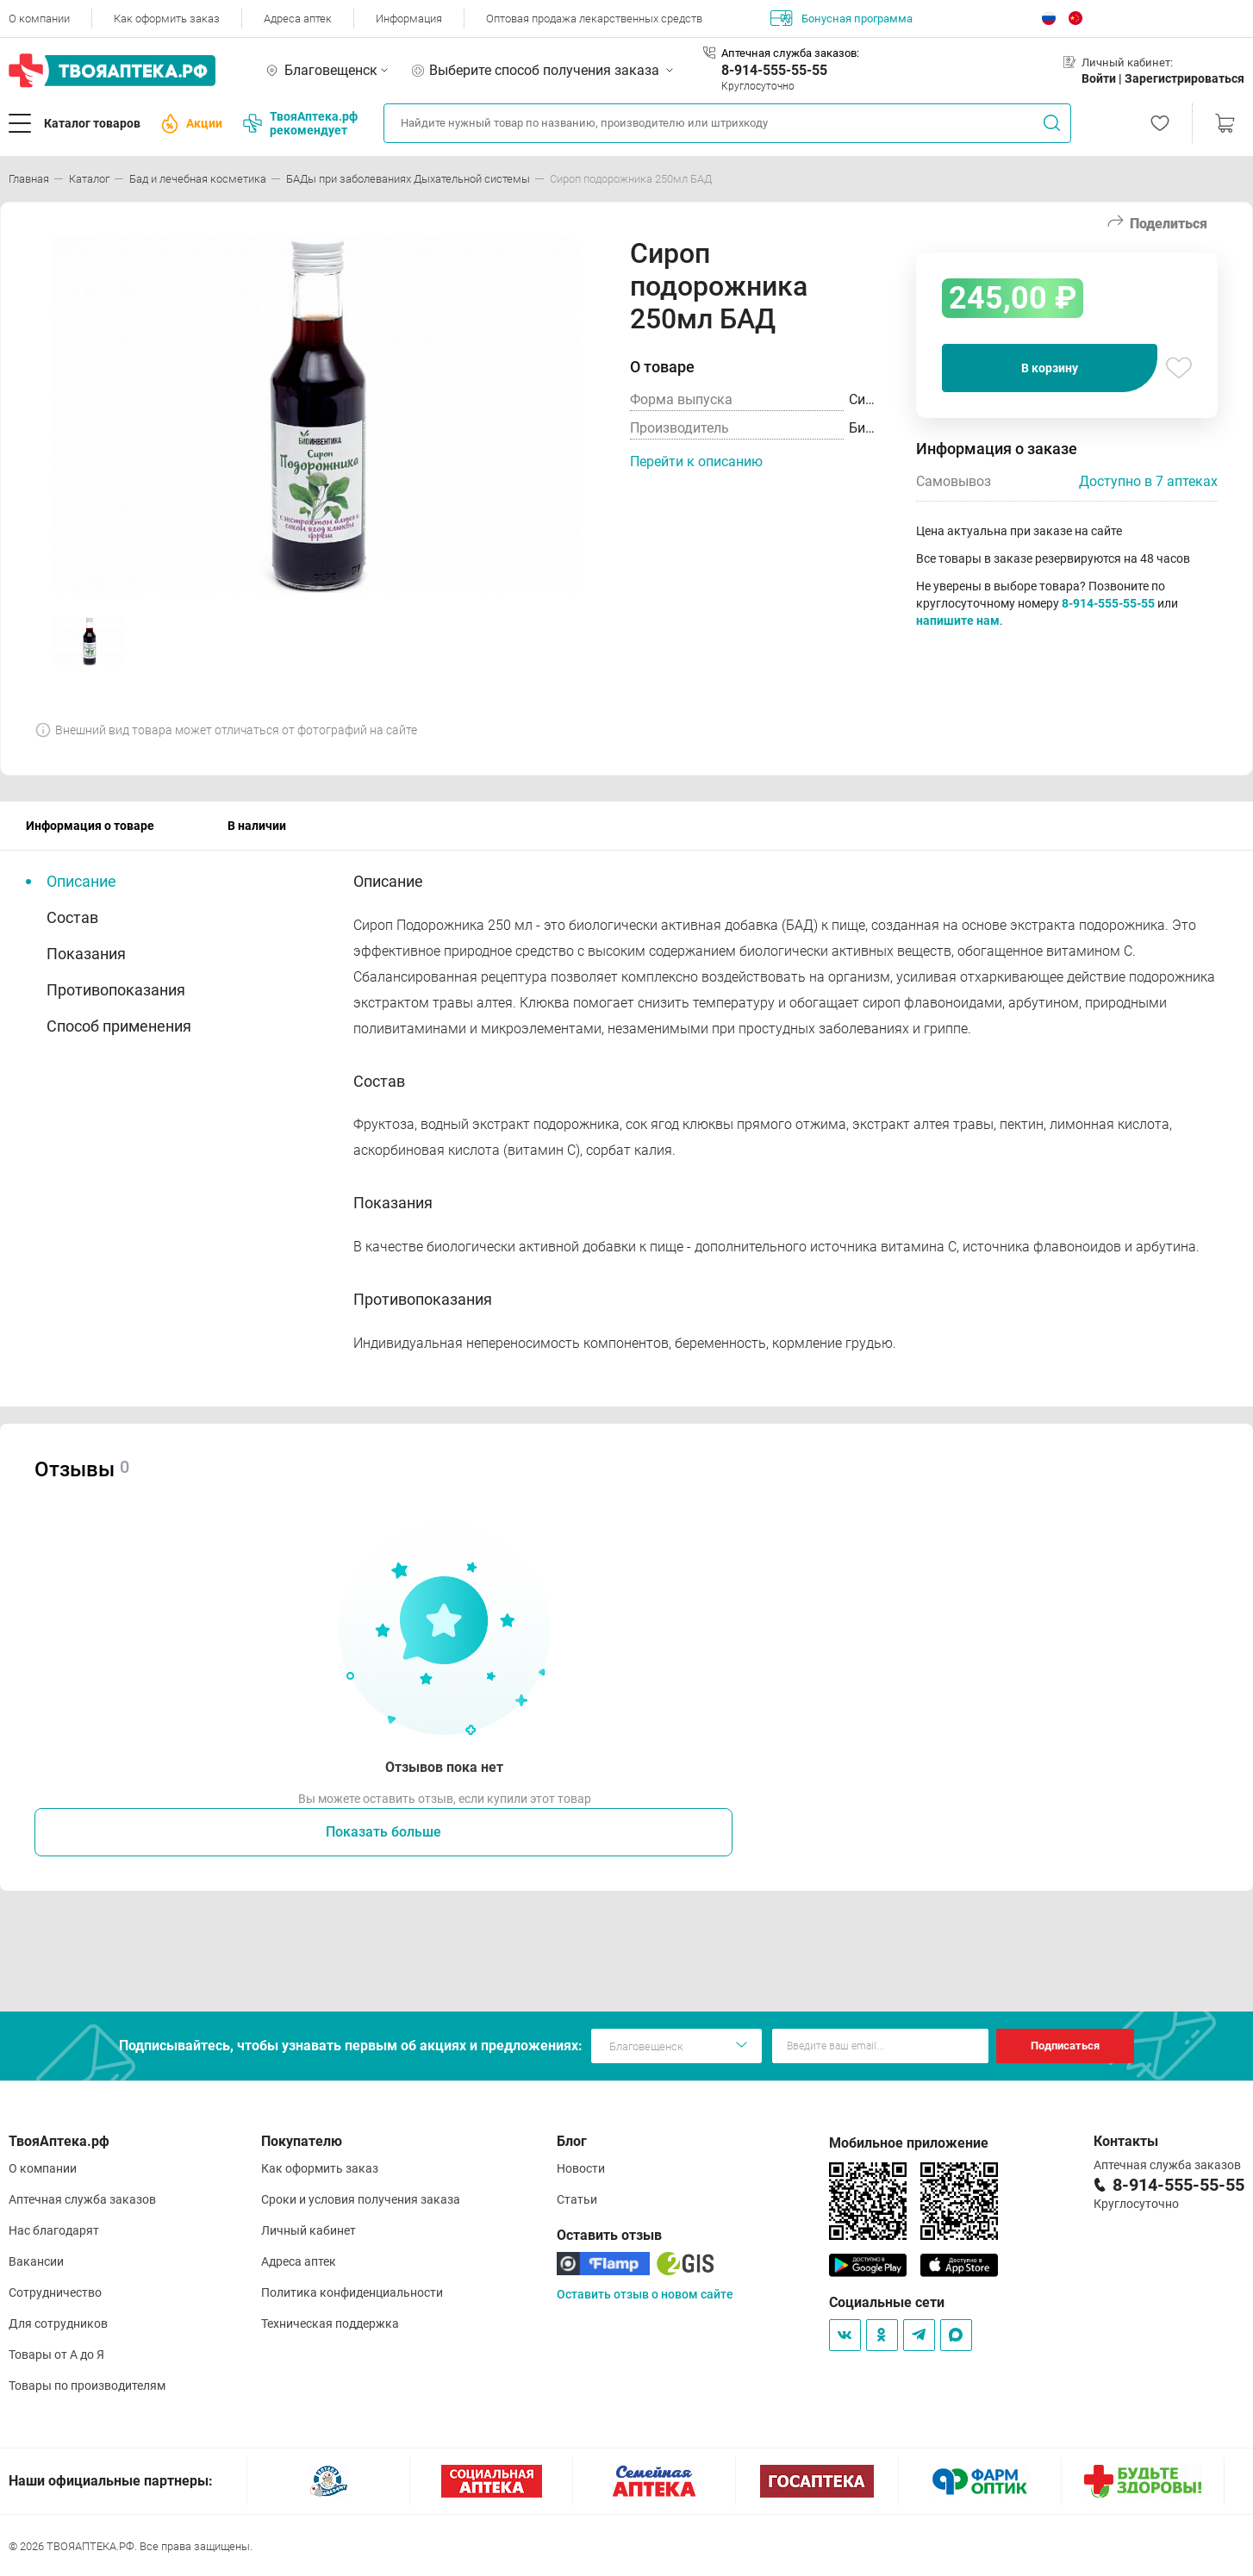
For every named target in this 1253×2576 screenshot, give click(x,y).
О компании (39, 18)
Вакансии (36, 2261)
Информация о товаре (90, 826)
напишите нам (958, 620)
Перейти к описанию (696, 461)
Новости (581, 2168)
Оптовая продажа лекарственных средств (594, 18)
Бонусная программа (841, 18)
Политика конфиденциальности (352, 2292)
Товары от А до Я (56, 2354)
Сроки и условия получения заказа (360, 2199)
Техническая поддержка (330, 2323)
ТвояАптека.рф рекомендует (300, 123)
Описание (81, 881)
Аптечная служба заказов (82, 2199)
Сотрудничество (55, 2292)
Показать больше (383, 1832)
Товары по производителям (87, 2385)
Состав (72, 917)
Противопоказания (116, 990)
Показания (86, 954)
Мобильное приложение (908, 2143)
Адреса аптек (298, 18)
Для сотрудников (58, 2323)
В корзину (1049, 368)
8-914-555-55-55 (774, 70)
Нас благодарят (54, 2230)
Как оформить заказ (167, 18)
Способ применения (119, 1026)
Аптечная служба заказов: (790, 53)
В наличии (257, 826)
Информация (409, 18)
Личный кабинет (308, 2230)
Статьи (577, 2199)
